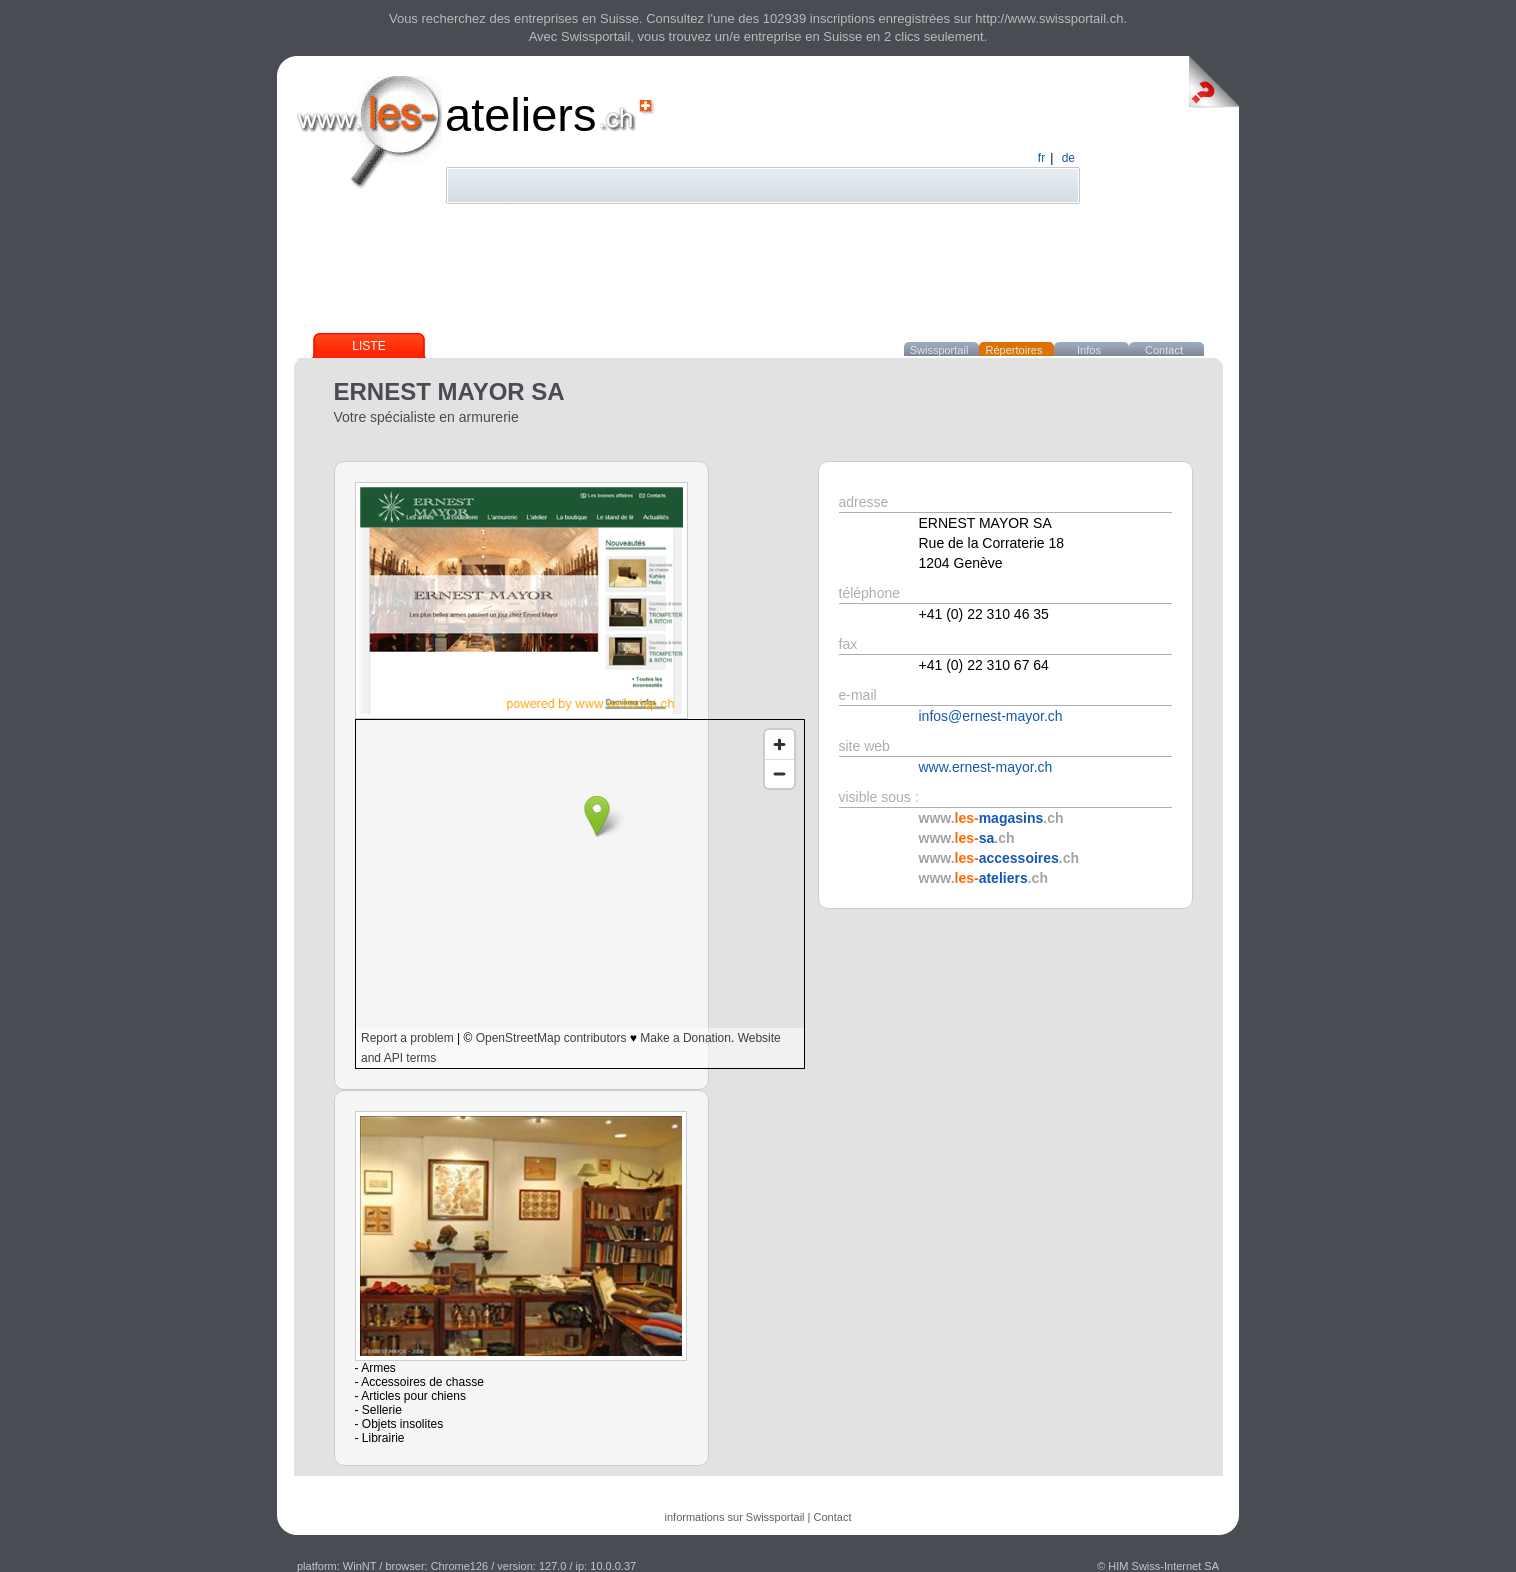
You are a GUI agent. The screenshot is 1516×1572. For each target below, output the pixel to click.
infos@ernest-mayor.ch (991, 716)
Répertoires (1014, 350)
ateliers (521, 114)
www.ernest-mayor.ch (986, 767)
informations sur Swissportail (735, 1517)
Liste (368, 346)
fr (1041, 158)
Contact (1164, 350)
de (1068, 158)
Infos (1089, 350)
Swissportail (939, 350)
